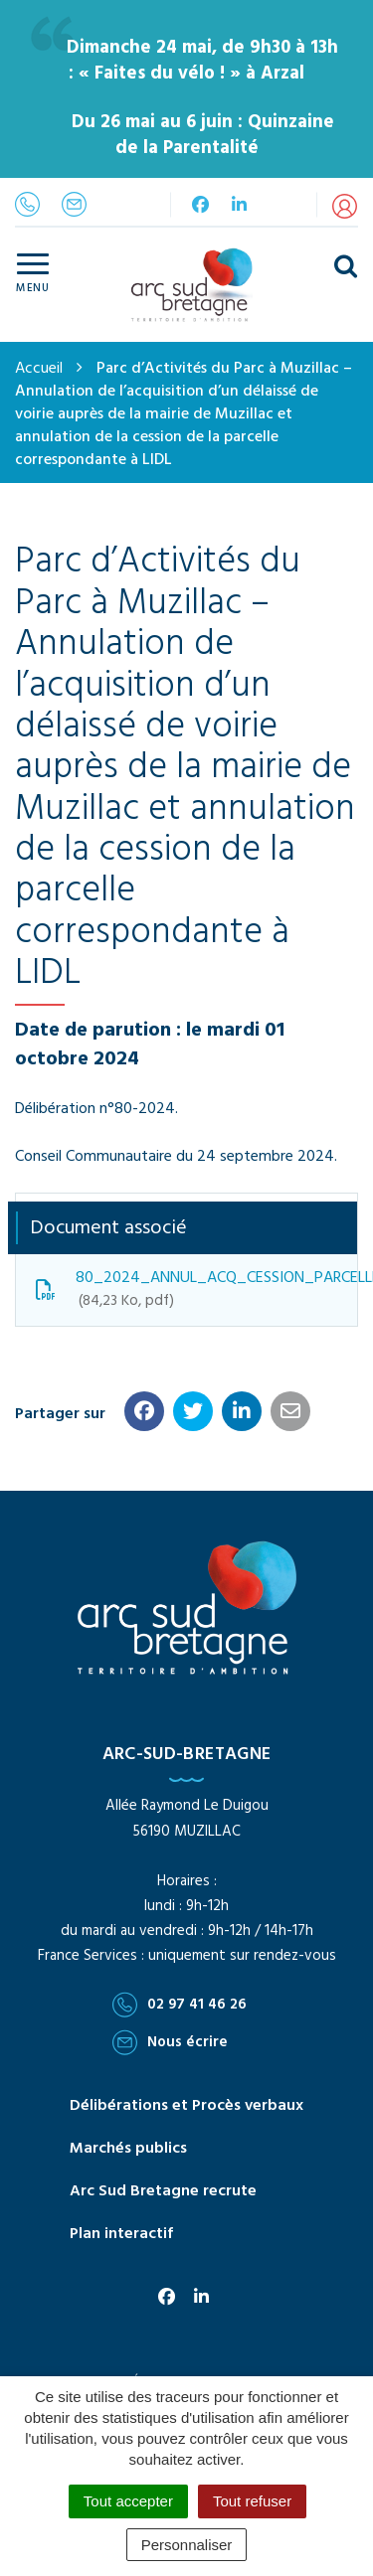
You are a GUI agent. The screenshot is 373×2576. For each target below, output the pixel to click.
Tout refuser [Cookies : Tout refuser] (252, 2501)
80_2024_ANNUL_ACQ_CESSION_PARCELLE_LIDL (196, 1289)
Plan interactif (121, 2234)
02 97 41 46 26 (179, 2004)
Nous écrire (170, 2042)
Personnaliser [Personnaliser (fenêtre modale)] (187, 2544)
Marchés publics (128, 2149)
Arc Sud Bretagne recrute (163, 2191)
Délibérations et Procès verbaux (186, 2106)
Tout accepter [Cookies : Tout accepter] (128, 2501)
